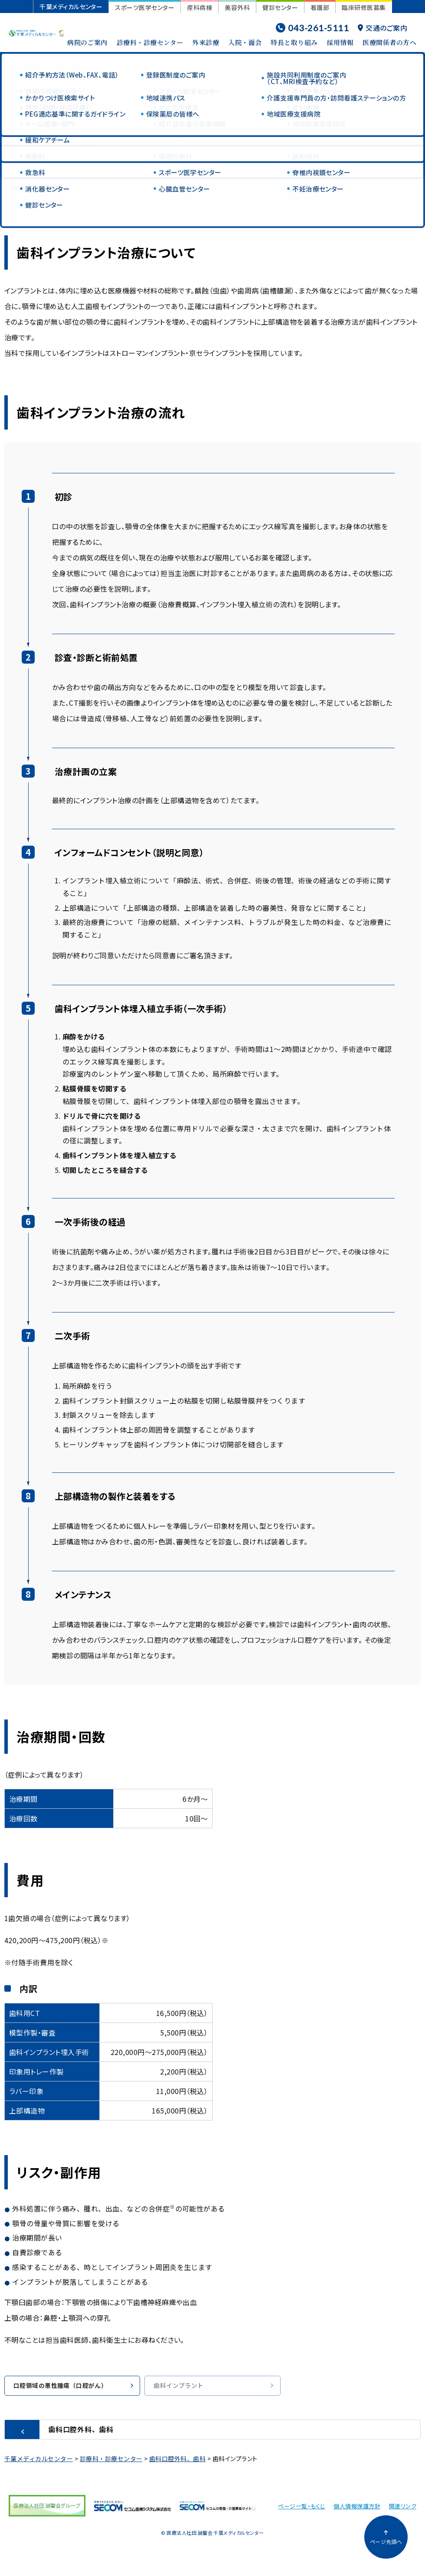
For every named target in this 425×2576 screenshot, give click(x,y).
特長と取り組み (294, 42)
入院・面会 (245, 42)
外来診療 (205, 42)
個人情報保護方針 (356, 2507)
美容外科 (237, 7)
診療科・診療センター (150, 42)
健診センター (280, 7)
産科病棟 (199, 7)
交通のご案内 (382, 27)
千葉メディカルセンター (70, 6)
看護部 (320, 7)
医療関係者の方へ (389, 42)
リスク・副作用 (36, 188)
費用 (324, 171)
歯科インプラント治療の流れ (178, 171)
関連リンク (402, 2507)
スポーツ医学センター (144, 7)
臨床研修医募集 (364, 7)
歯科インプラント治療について (61, 171)
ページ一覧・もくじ (301, 2507)
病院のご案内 (87, 42)
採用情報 (340, 42)
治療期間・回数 (270, 171)
